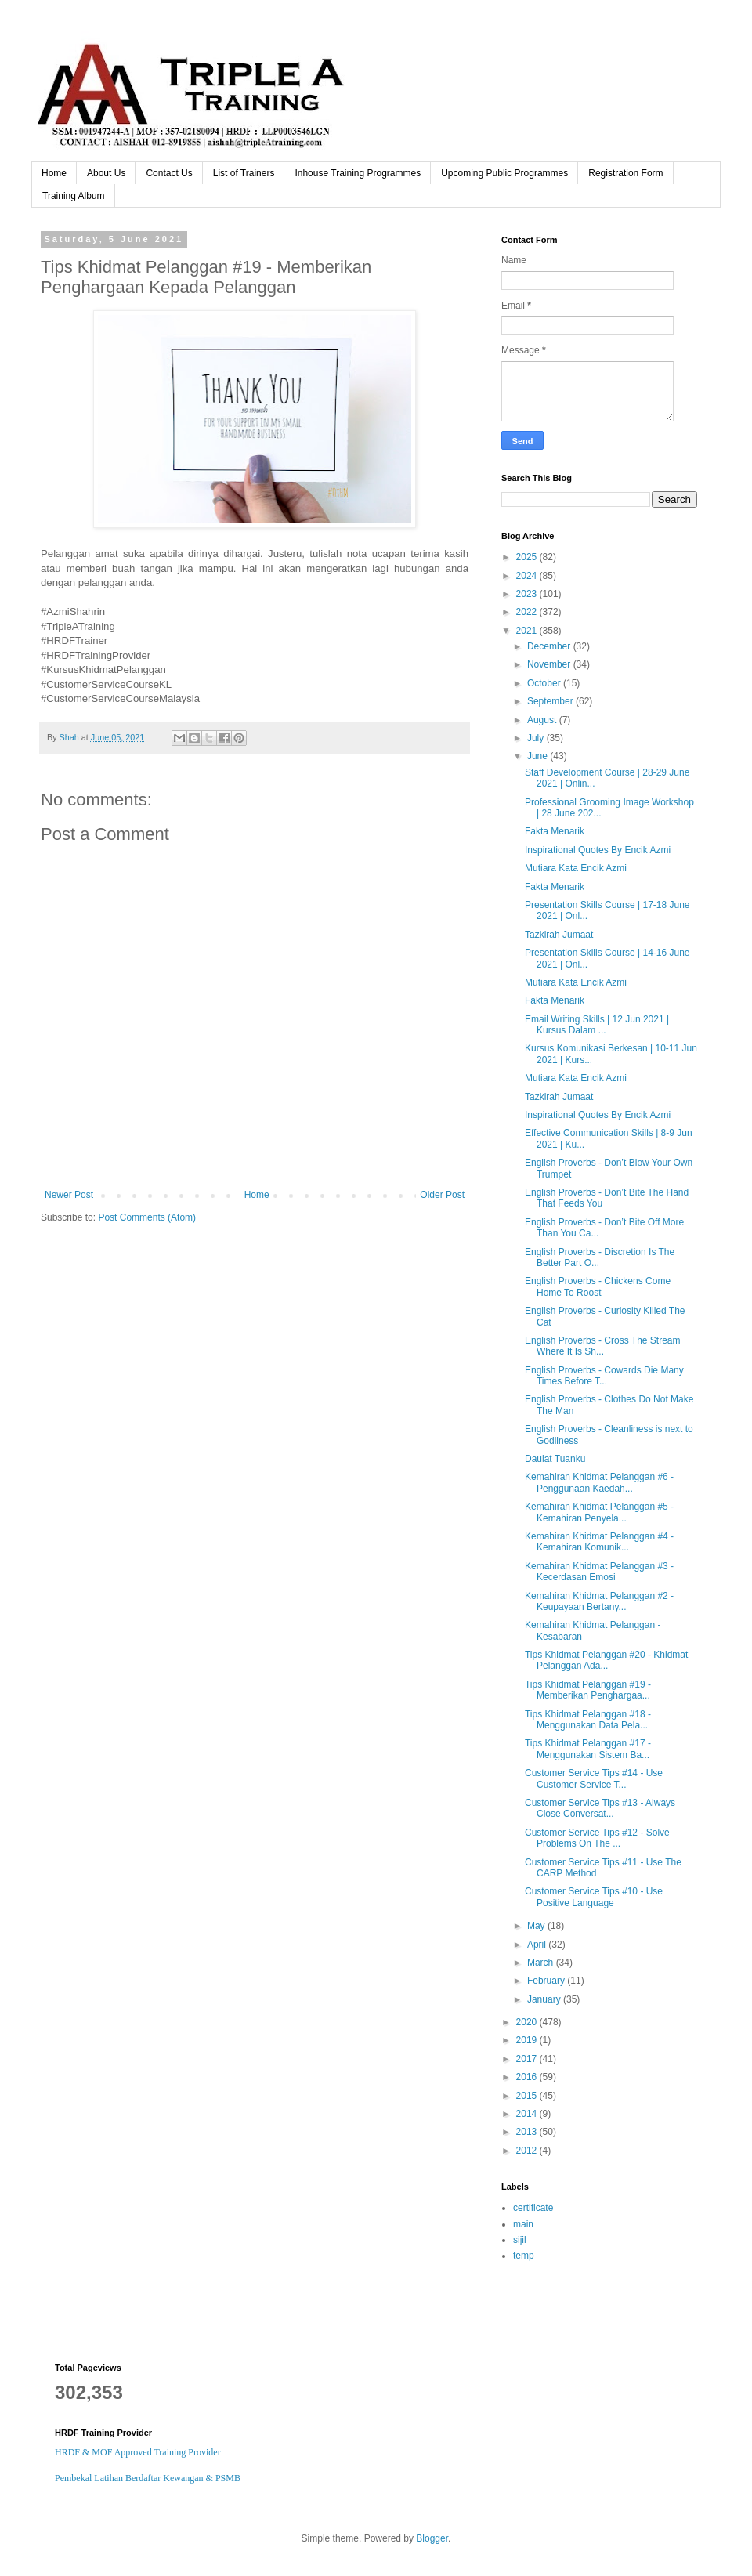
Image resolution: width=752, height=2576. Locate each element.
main (523, 2224)
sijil (519, 2239)
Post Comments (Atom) (147, 1217)
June (538, 756)
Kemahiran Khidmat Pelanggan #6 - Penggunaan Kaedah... (599, 1482)
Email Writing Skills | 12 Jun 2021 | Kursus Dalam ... (597, 1025)
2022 (528, 611)
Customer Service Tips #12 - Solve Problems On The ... (597, 1838)
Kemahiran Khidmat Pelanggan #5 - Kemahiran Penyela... (599, 1512)
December (550, 646)
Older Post (442, 1194)
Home (54, 173)
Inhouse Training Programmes (358, 173)
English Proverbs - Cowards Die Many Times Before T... (604, 1376)
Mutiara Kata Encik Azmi (576, 868)
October (545, 683)
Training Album (73, 195)
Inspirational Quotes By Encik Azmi (598, 850)
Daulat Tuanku (555, 1458)
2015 (528, 2095)
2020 (528, 2022)
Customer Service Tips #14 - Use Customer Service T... (594, 1778)
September (551, 701)
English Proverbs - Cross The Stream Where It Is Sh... (603, 1346)
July (537, 738)
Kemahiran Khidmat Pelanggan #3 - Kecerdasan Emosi (599, 1572)
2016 (528, 2076)
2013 (528, 2131)
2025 (528, 557)
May (537, 1925)
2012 (528, 2150)
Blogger (432, 2538)
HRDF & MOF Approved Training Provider (138, 2452)
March (541, 1962)
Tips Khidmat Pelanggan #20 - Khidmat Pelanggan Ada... (606, 1660)
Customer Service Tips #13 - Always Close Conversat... (600, 1808)
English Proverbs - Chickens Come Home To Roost (598, 1286)
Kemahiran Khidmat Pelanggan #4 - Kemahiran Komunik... (599, 1542)
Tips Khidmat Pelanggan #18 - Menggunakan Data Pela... (588, 1720)
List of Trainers (244, 173)
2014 (528, 2113)
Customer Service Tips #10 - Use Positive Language (594, 1897)
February (547, 1980)
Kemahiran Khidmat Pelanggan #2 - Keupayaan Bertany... (599, 1601)
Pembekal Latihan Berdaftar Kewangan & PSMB (147, 2478)
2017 (528, 2058)
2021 (528, 630)
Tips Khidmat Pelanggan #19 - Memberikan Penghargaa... (588, 1690)
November (550, 664)
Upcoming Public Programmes (504, 173)
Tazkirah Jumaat (559, 934)
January (545, 1999)
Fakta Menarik (554, 831)
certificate (533, 2207)
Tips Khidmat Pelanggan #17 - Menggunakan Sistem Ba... (588, 1749)
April (537, 1944)
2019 (528, 2040)
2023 (528, 593)
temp (523, 2255)
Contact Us (169, 173)
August (543, 720)
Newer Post (69, 1194)
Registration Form (625, 173)
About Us (106, 173)
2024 (528, 575)
